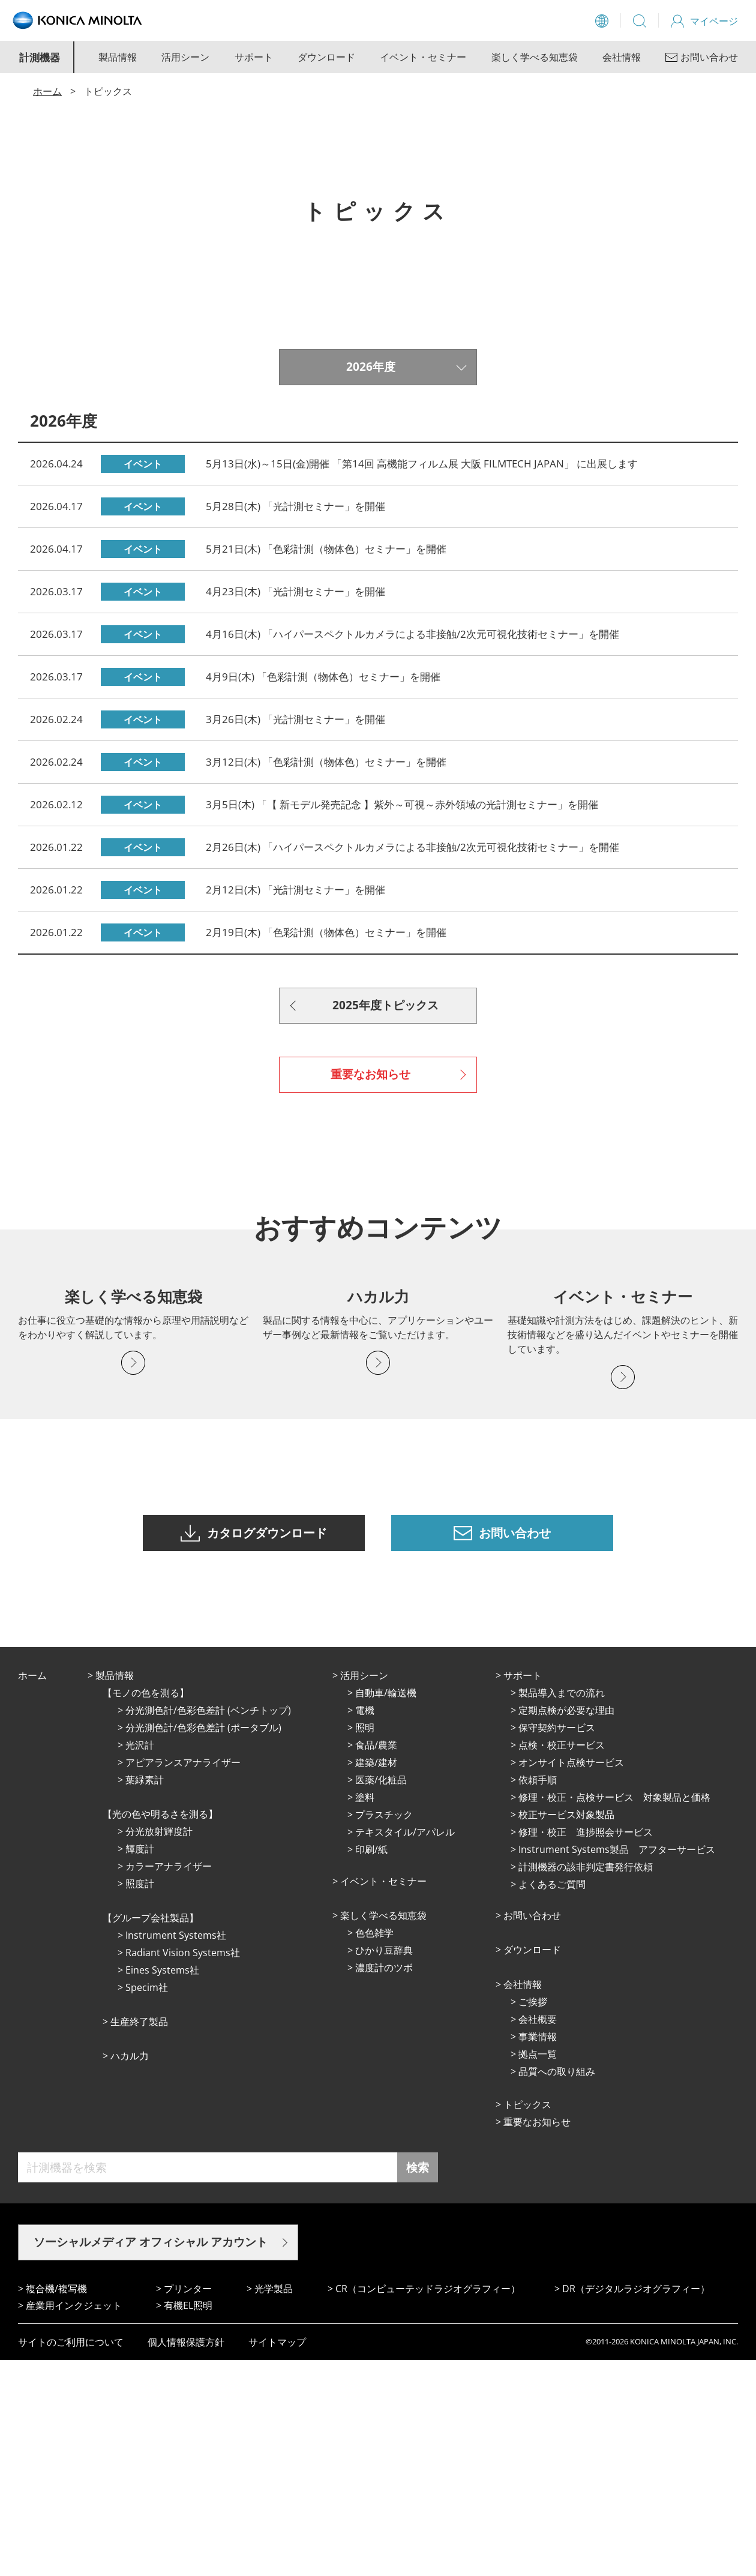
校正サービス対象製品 (566, 2030)
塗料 (364, 2013)
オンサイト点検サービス (571, 1978)
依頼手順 (537, 1995)
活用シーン (185, 57)
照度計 (139, 2099)
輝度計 (139, 2064)
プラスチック (384, 2030)
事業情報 (537, 2252)
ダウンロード (326, 57)
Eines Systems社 (162, 2186)
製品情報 (117, 57)
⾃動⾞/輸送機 (385, 1908)
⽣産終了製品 (139, 2237)
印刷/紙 (371, 2065)
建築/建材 (376, 1978)
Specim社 (146, 2203)
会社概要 (537, 2235)
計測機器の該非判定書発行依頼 (585, 2082)
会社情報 (621, 57)
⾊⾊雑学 (374, 2148)
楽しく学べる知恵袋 (534, 57)
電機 (364, 1926)
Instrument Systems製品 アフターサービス (616, 2065)
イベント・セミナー (423, 57)
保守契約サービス (556, 1943)
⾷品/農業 (376, 1961)
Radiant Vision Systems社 (182, 2168)
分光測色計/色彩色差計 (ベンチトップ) (208, 1926)
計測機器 (39, 57)
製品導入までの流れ (561, 1908)
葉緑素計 (144, 1995)
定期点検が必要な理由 (566, 1926)
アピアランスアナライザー (183, 1978)
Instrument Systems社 (175, 2151)
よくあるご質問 (552, 2100)
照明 (364, 1943)
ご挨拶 (532, 2217)
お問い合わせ (532, 2131)
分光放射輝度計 (159, 2047)
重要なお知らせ (370, 1074)
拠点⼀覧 (537, 2270)
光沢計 (139, 1961)
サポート (254, 57)
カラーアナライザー (168, 2082)
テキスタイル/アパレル (405, 2048)
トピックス (527, 2320)
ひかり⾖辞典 (384, 2166)
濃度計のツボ (384, 2183)
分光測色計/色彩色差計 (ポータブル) (203, 1943)
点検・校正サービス (561, 1961)
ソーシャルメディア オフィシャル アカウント (151, 2458)
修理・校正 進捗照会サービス (585, 2048)
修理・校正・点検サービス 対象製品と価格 (614, 2013)
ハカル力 (129, 2271)
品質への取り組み (556, 2287)
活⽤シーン (364, 1891)
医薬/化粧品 (381, 1995)
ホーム (47, 91)
